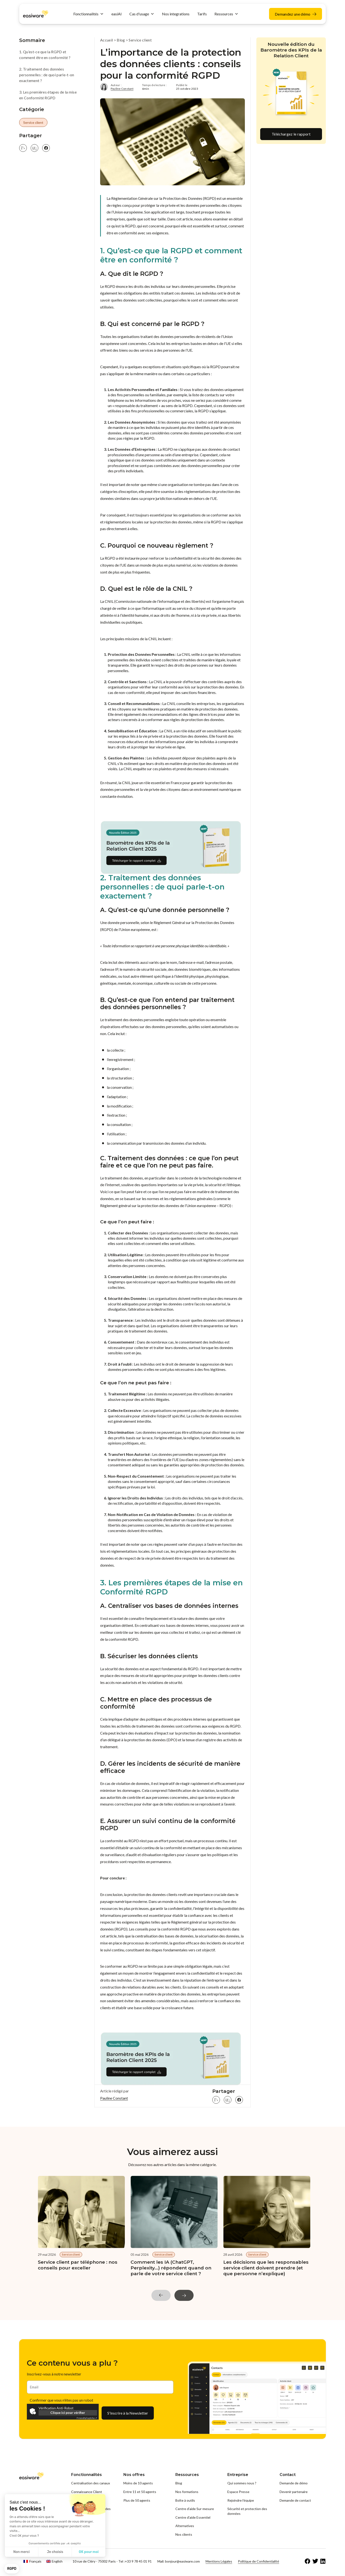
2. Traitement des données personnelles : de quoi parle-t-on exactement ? (46, 75)
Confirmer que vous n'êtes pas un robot (61, 2400)
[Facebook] (307, 2561)
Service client (33, 122)
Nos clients (183, 2534)
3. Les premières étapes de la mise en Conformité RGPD (48, 95)
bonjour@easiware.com (182, 2561)
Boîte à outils (185, 2500)
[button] (11, 2569)
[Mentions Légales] (219, 2561)
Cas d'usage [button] (141, 14)
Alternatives (184, 2526)
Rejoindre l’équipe (240, 2500)
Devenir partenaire (294, 2492)
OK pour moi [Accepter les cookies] (89, 2552)
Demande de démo (294, 2483)
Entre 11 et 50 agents (139, 2492)
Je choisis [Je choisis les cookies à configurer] (55, 2552)
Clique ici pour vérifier (67, 2412)
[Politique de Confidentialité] (258, 2561)
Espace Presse (238, 2492)
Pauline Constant (122, 88)
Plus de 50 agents (136, 2500)
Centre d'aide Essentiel (192, 2517)
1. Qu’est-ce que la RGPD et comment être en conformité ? (44, 54)
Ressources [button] (226, 14)
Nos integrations (176, 14)
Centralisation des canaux (90, 2483)
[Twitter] (315, 2561)
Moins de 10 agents (138, 2483)
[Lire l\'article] (81, 2266)
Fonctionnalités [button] (88, 14)
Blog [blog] (121, 40)
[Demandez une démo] (295, 14)
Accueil (106, 40)
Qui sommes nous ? (241, 2483)
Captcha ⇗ (87, 2417)
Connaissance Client (86, 2492)
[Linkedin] (323, 2561)
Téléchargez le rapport (291, 134)
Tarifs (202, 14)
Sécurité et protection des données (247, 2511)
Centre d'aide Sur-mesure (194, 2509)
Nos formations (186, 2492)
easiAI (116, 14)
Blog (178, 2483)
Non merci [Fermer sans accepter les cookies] (21, 2552)
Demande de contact (295, 2500)
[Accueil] (35, 13)
